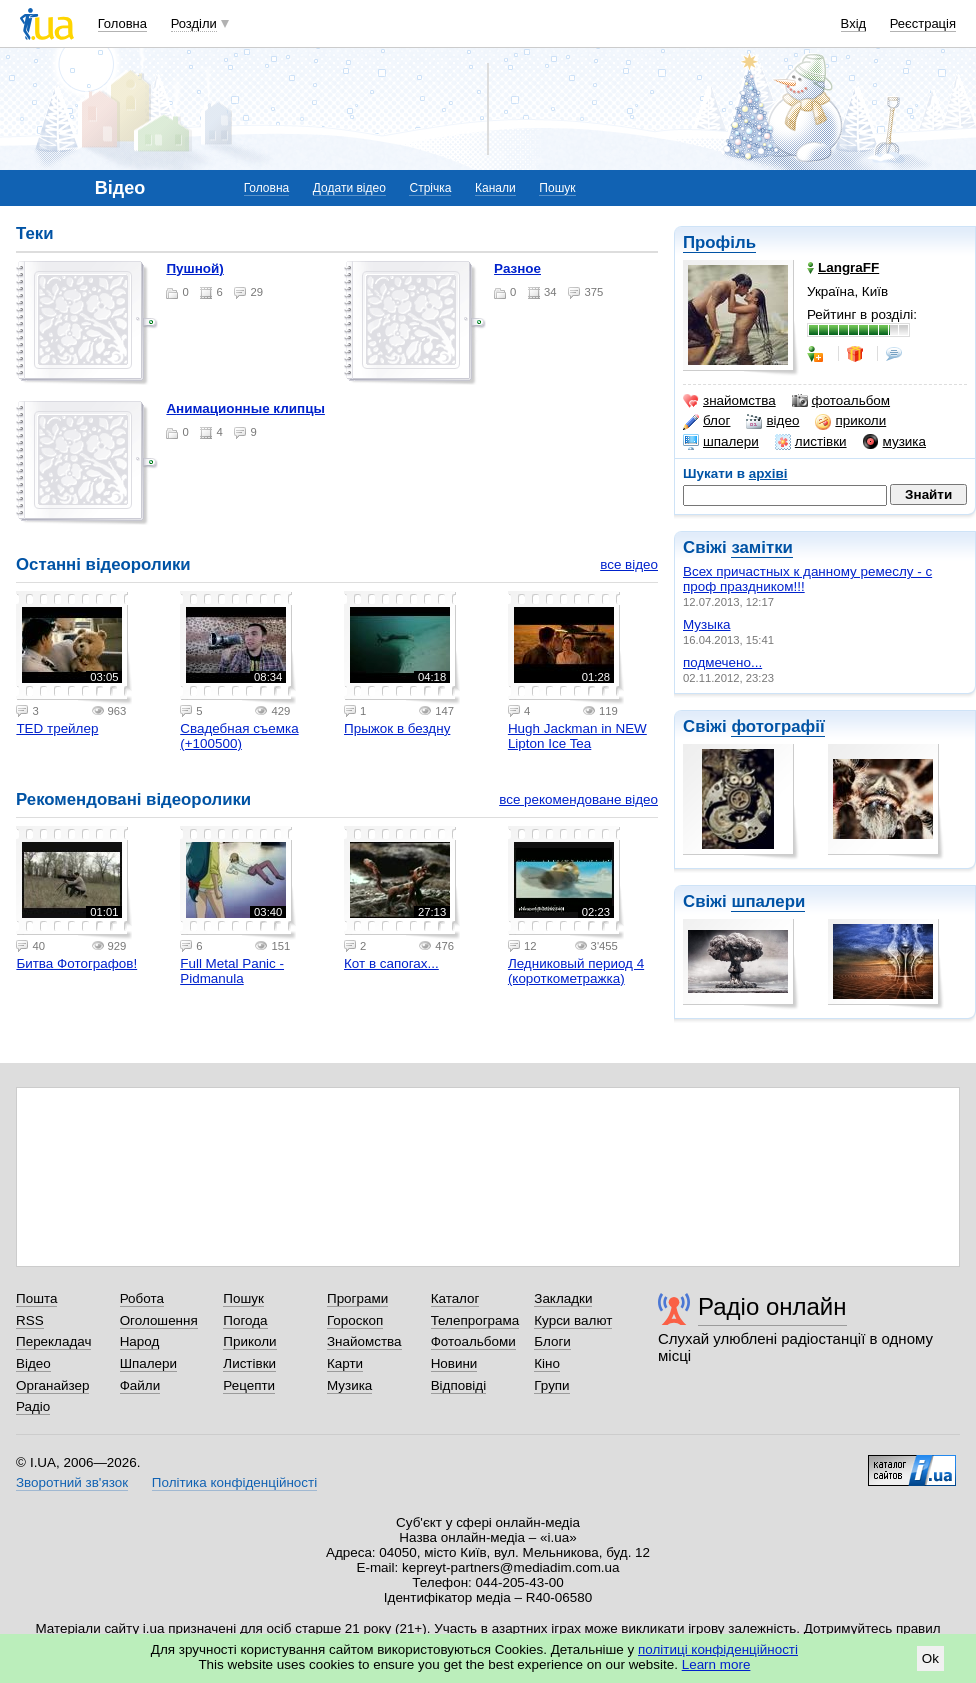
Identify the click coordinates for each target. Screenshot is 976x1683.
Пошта (36, 1298)
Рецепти (249, 1385)
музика (894, 442)
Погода (245, 1320)
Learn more (716, 1664)
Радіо (33, 1406)
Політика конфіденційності (234, 1482)
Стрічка (430, 188)
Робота (142, 1298)
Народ (140, 1341)
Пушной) (194, 268)
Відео (33, 1363)
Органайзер (52, 1385)
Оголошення (159, 1320)
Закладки (563, 1298)
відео (772, 421)
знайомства (729, 401)
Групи (551, 1385)
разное (517, 268)
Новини (454, 1363)
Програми (357, 1298)
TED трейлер (57, 728)
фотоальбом (841, 401)
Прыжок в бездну (397, 728)
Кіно (547, 1363)
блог (706, 421)
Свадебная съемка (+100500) (239, 736)
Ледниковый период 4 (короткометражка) (576, 971)
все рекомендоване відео (578, 799)
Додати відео (349, 188)
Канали (495, 188)
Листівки (249, 1363)
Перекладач (53, 1341)
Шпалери (148, 1363)
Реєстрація (923, 23)
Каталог (455, 1298)
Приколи (249, 1341)
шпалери (721, 442)
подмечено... (722, 662)
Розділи (194, 23)
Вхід (854, 23)
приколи (850, 421)
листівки (811, 442)
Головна (122, 23)
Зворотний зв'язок (72, 1482)
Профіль (719, 242)
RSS (30, 1320)
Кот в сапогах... (391, 963)
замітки (762, 547)
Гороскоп (355, 1320)
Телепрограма (475, 1320)
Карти (345, 1363)
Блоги (552, 1341)
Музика (349, 1385)
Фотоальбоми (473, 1341)
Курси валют (573, 1320)
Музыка (707, 624)
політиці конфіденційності (718, 1649)
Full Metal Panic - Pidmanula (232, 971)
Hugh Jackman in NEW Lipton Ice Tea (577, 736)
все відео (629, 564)
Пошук (557, 188)
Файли (140, 1385)
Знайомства (364, 1341)
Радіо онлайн (772, 1306)
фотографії (777, 726)
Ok (930, 1658)
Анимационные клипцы (245, 408)
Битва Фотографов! (76, 963)
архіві (768, 473)
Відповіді (459, 1385)
